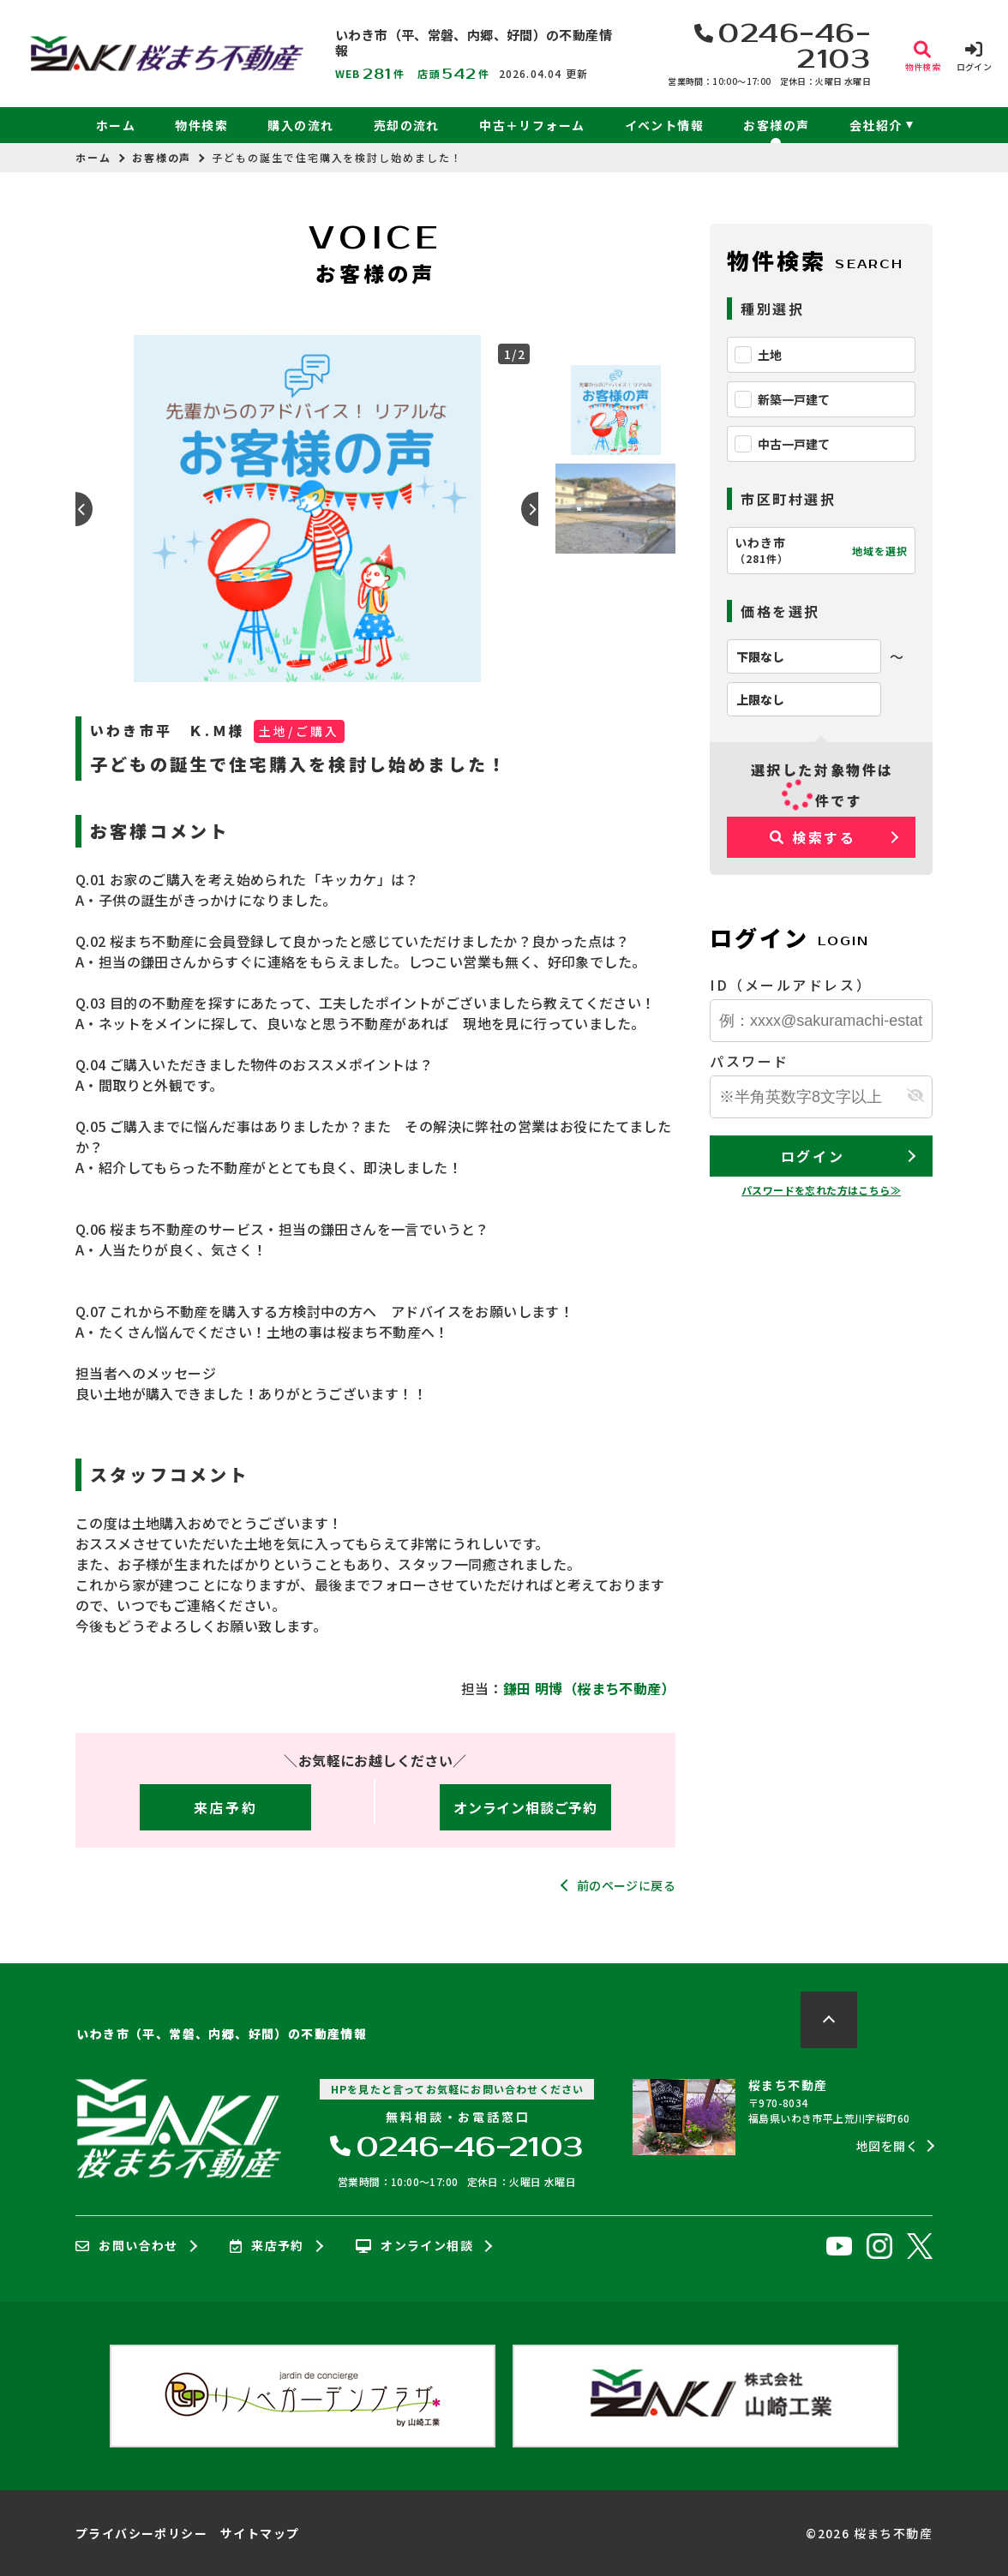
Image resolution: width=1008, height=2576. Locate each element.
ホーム (115, 125)
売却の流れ (407, 125)
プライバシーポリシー (141, 2533)
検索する (813, 837)
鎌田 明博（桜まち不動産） (589, 1688)
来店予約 (225, 1807)
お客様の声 (776, 125)
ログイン (812, 1156)
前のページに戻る (626, 1885)
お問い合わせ (126, 2246)
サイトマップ (259, 2533)
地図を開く (887, 2145)
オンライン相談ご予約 (525, 1807)
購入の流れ (300, 125)
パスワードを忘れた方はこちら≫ (821, 1190)
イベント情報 (664, 125)
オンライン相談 (414, 2246)
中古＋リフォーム (532, 125)
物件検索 (201, 125)
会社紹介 (876, 125)
